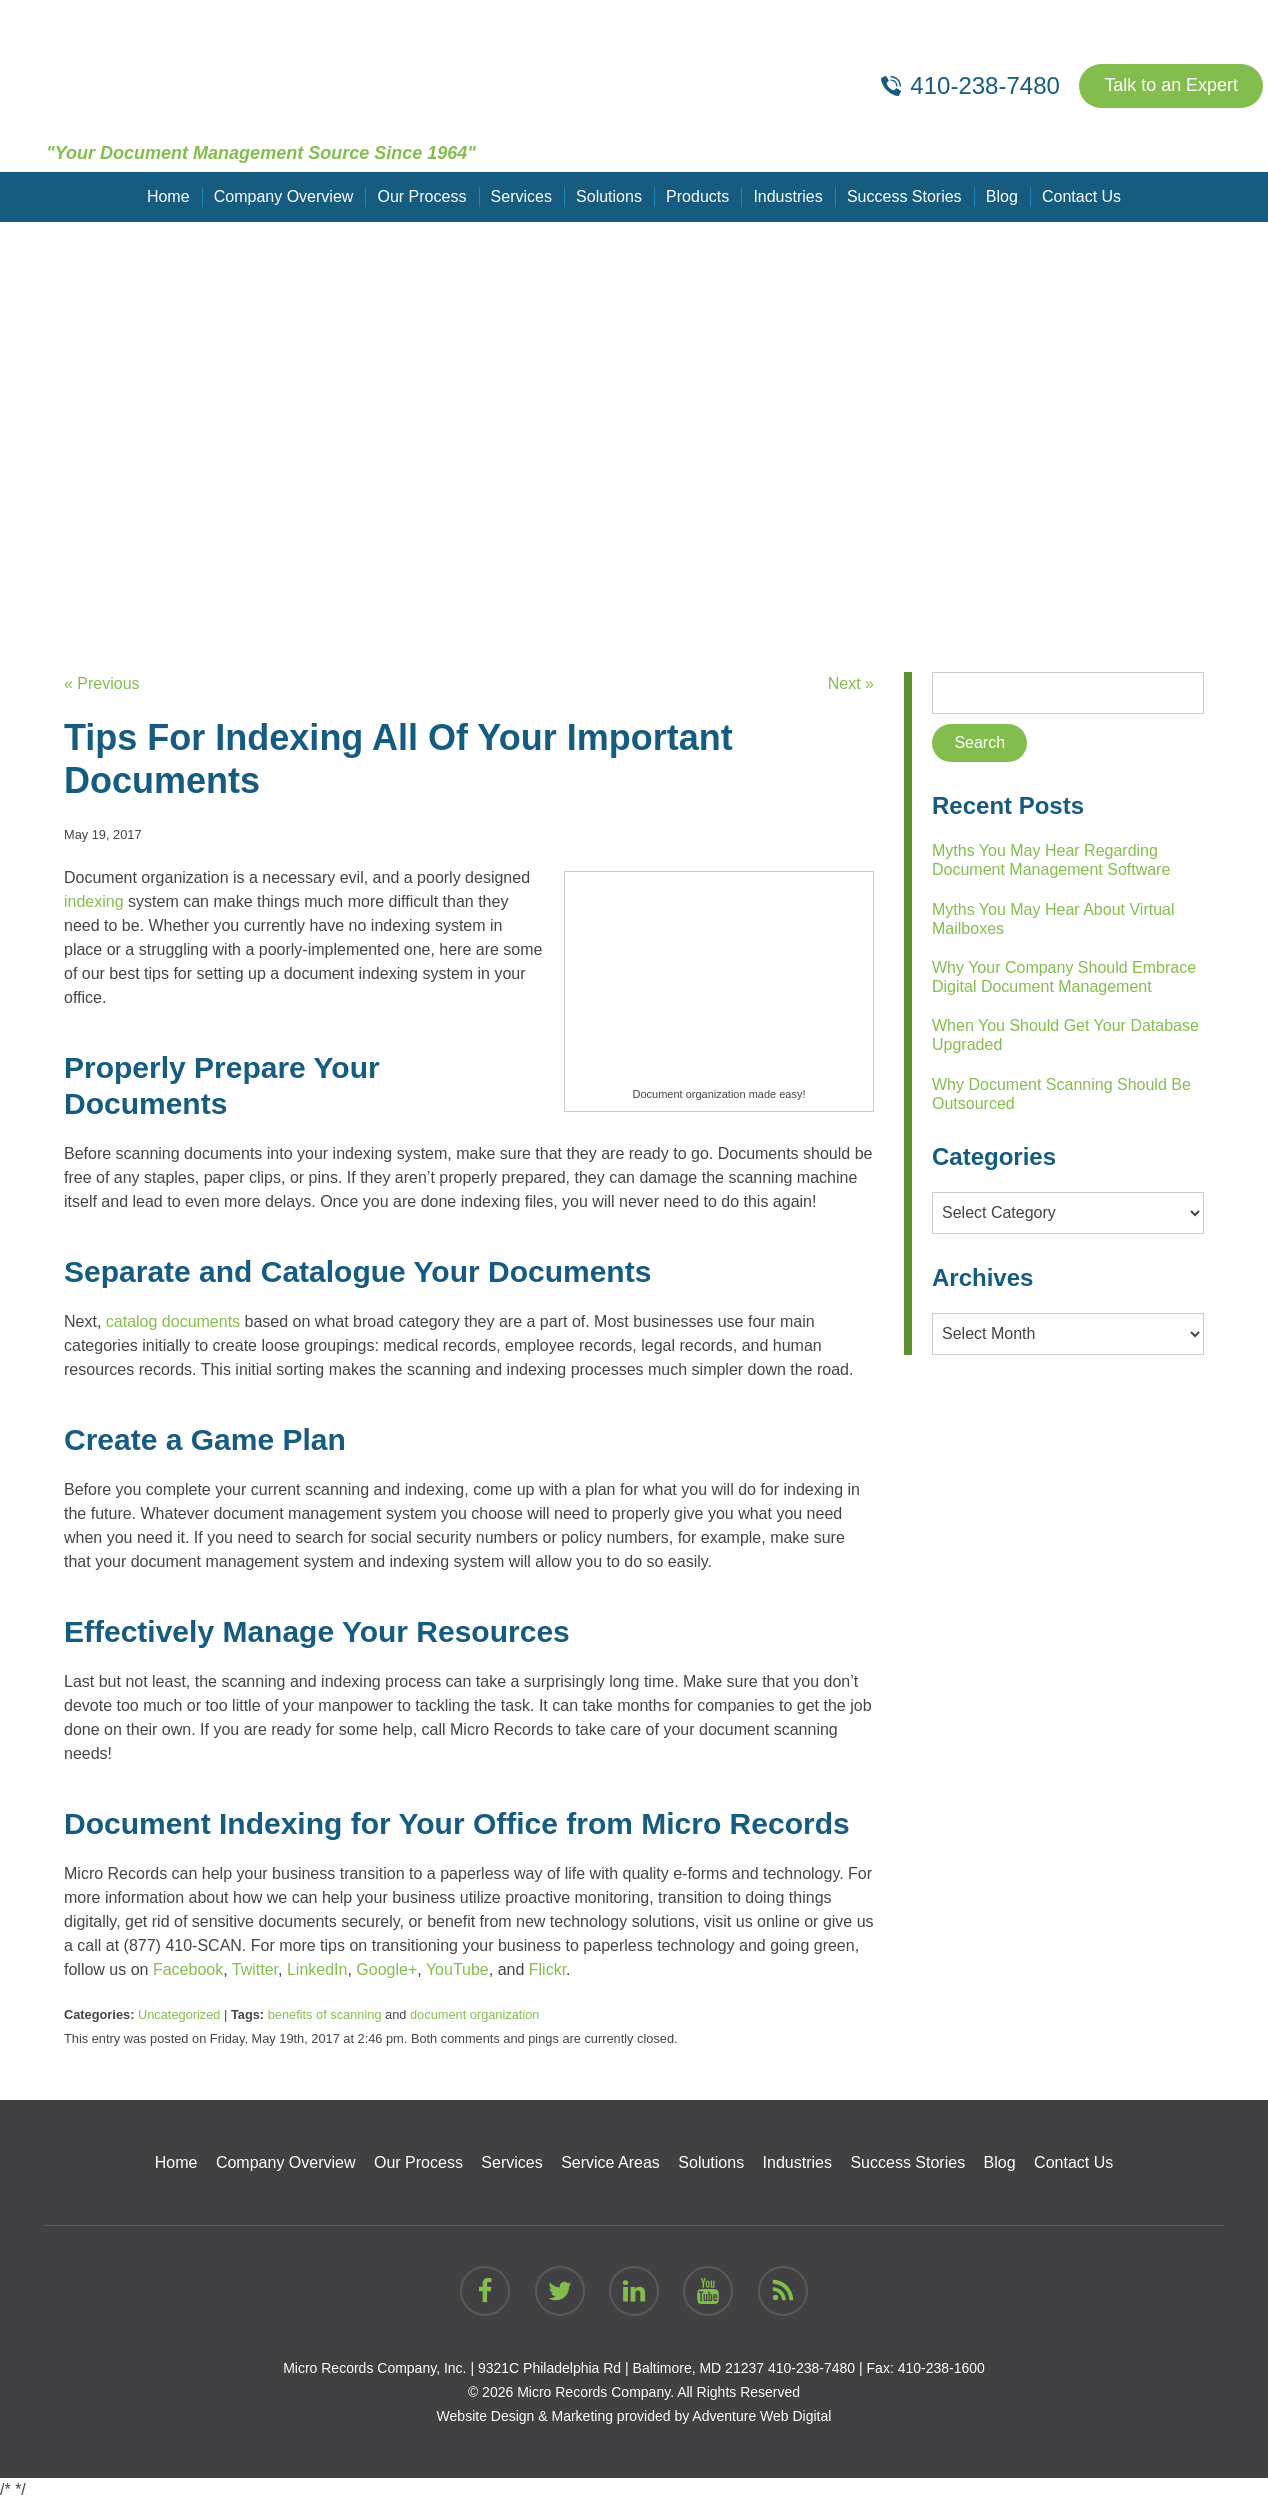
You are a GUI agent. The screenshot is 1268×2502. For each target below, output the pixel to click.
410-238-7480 (811, 2368)
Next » (851, 683)
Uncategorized (179, 2014)
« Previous (102, 683)
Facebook (188, 1969)
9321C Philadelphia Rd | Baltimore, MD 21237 (621, 2368)
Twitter (255, 1969)
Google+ (386, 1969)
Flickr (547, 1969)
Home (169, 196)
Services (521, 196)
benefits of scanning (325, 2014)
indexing (94, 901)
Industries (787, 196)
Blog (1001, 196)
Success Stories (904, 196)
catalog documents (173, 1321)
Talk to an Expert (1171, 86)
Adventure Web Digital (761, 2416)
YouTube (457, 1969)
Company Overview (284, 196)
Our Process (422, 196)
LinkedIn (317, 1969)
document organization (474, 2014)
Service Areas (610, 2162)
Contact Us (1080, 196)
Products (697, 196)
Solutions (609, 196)
